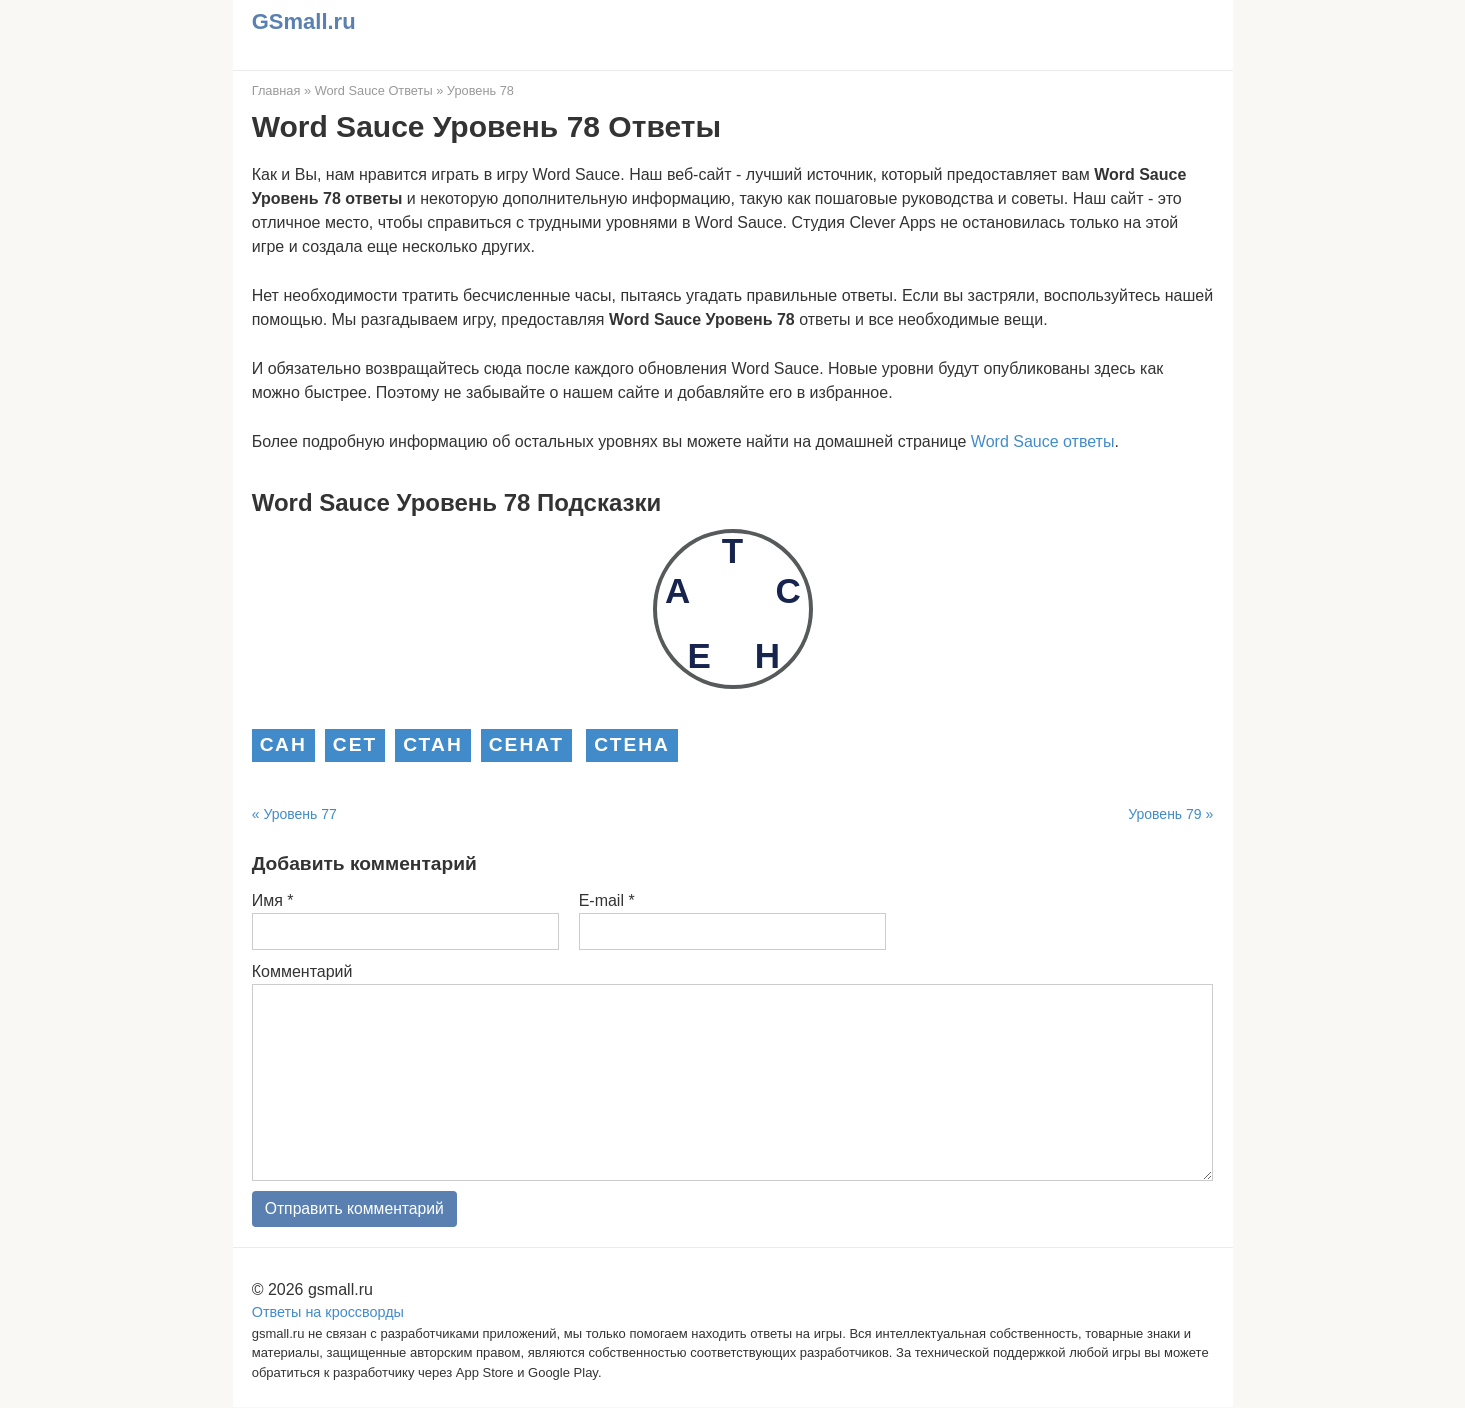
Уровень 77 (299, 814)
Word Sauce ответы (1043, 441)
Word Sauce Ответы (374, 90)
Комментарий (302, 971)
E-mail (607, 900)
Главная (276, 90)
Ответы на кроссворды (328, 1312)
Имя (273, 900)
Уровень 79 (1164, 814)
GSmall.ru (304, 21)
